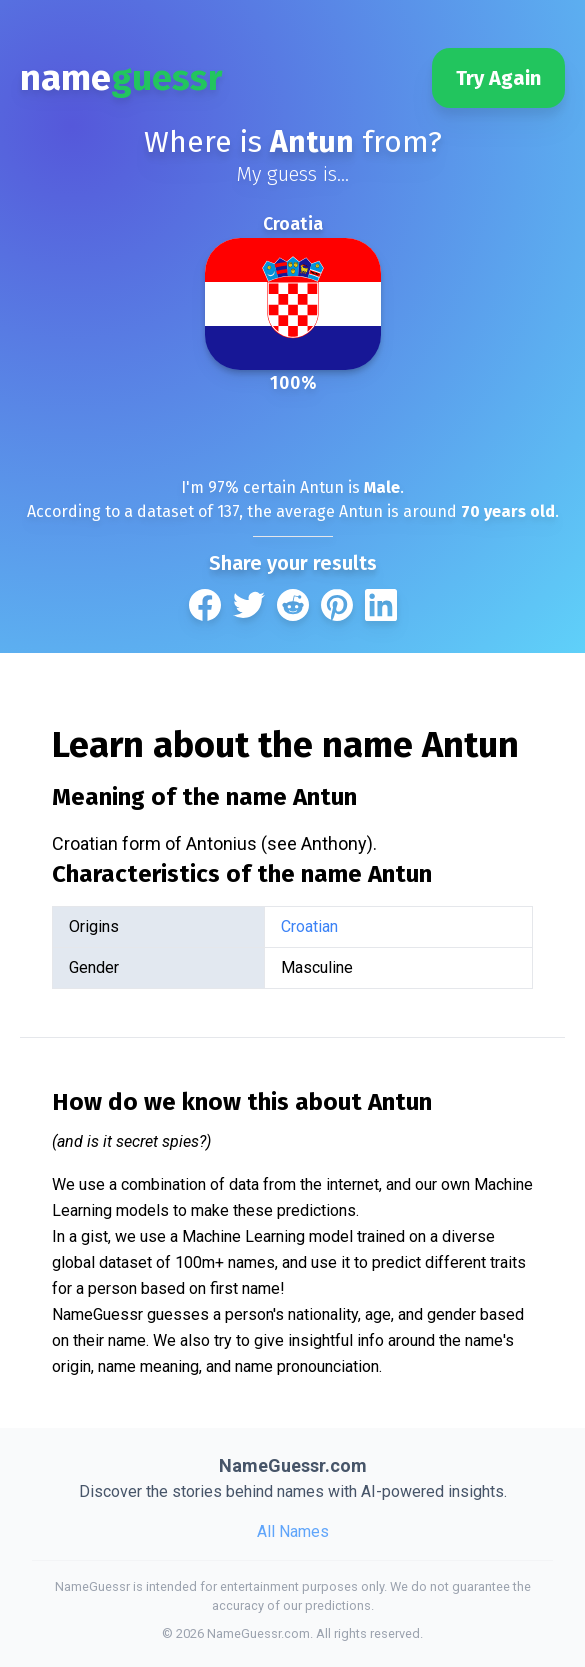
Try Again (498, 78)
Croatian (309, 926)
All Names (293, 1531)
